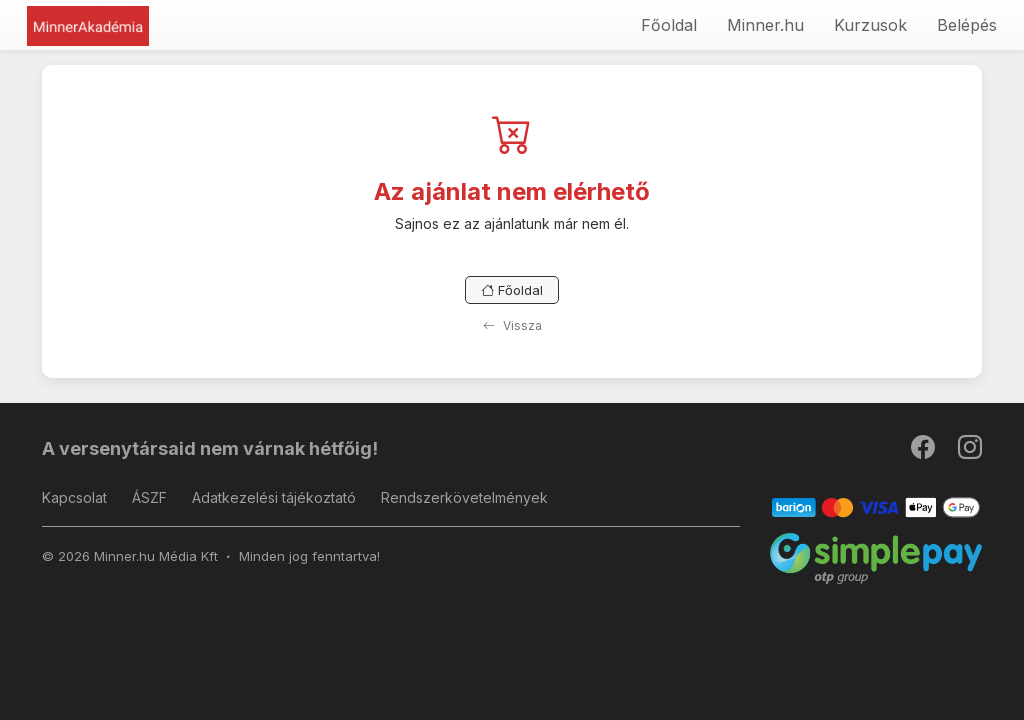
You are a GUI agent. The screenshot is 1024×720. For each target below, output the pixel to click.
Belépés (967, 25)
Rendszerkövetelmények (464, 497)
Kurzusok (870, 25)
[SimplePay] (876, 557)
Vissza (512, 325)
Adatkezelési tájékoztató (274, 497)
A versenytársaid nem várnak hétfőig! (210, 448)
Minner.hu (765, 25)
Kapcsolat (74, 497)
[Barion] (876, 506)
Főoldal (669, 25)
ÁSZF (149, 497)
